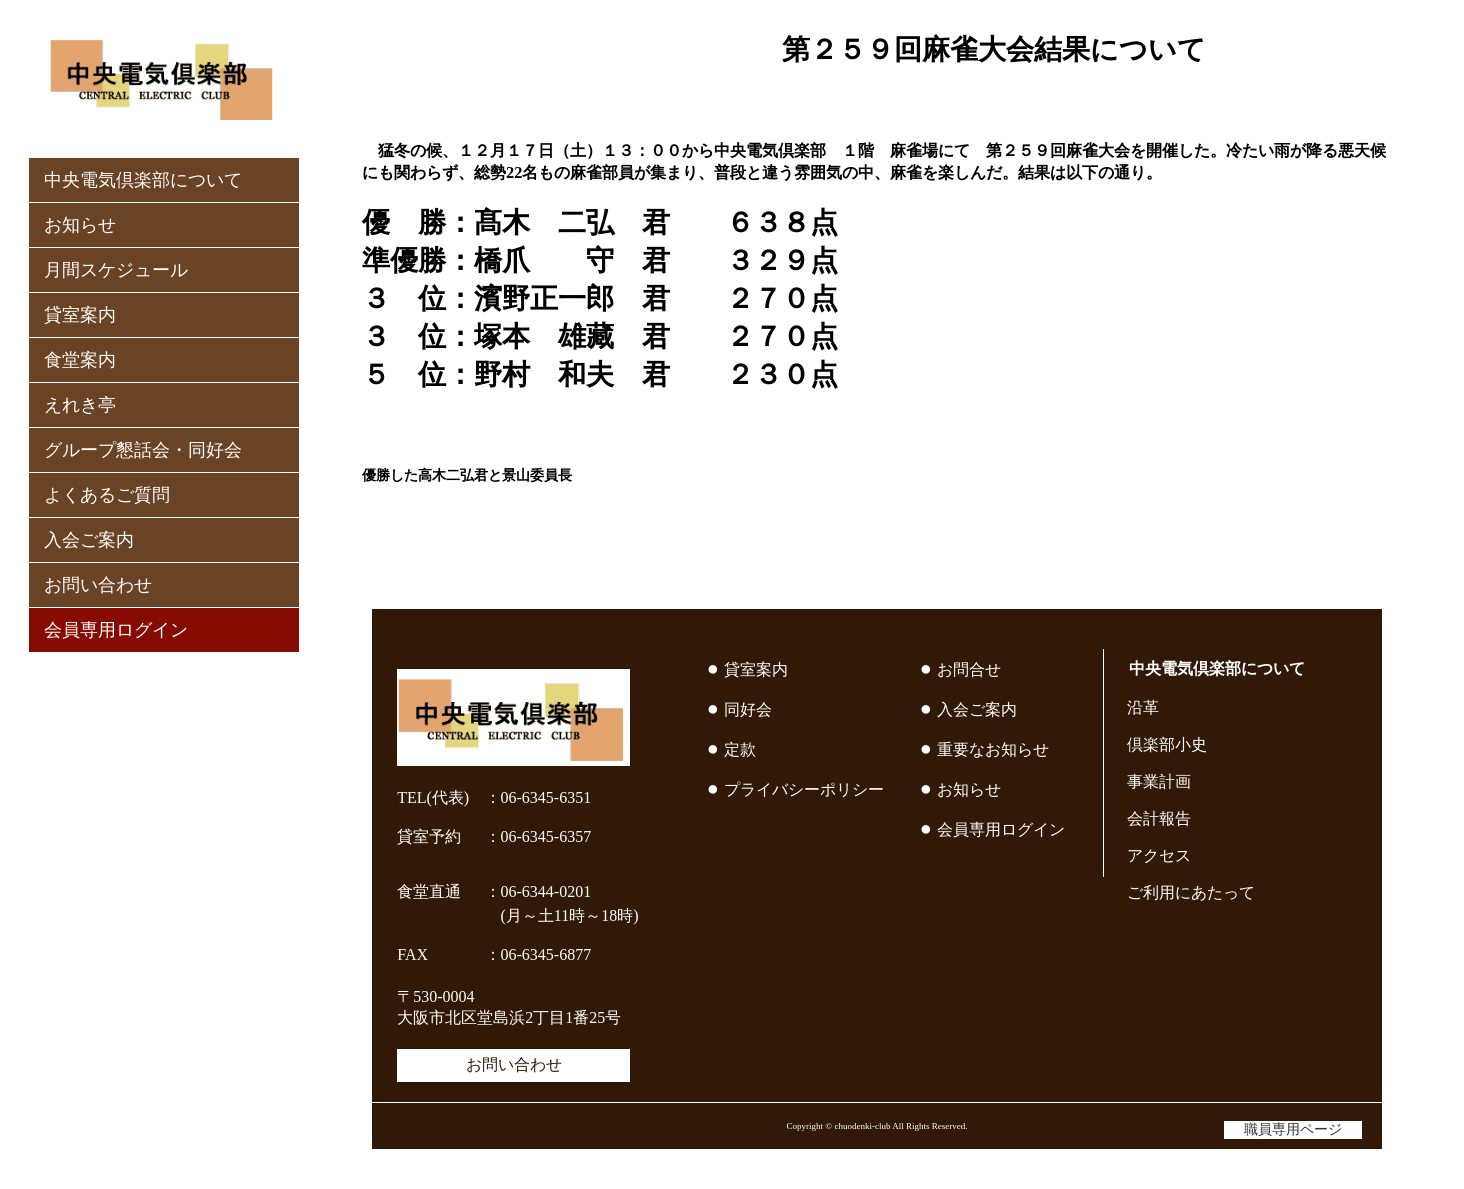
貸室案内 (80, 315)
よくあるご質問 (107, 495)
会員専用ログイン (116, 630)
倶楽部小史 (1167, 744)
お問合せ (969, 669)
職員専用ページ (1293, 1129)
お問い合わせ (98, 585)
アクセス (1159, 855)
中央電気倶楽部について (143, 180)
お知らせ (80, 225)
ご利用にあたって (1191, 892)
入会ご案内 (89, 540)
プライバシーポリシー (804, 789)
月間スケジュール (116, 270)
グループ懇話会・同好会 (143, 450)
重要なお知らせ (993, 749)
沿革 (1143, 707)
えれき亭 (80, 405)
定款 (740, 749)
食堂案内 (80, 360)
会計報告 (1159, 818)
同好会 (748, 709)
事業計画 (1159, 781)
